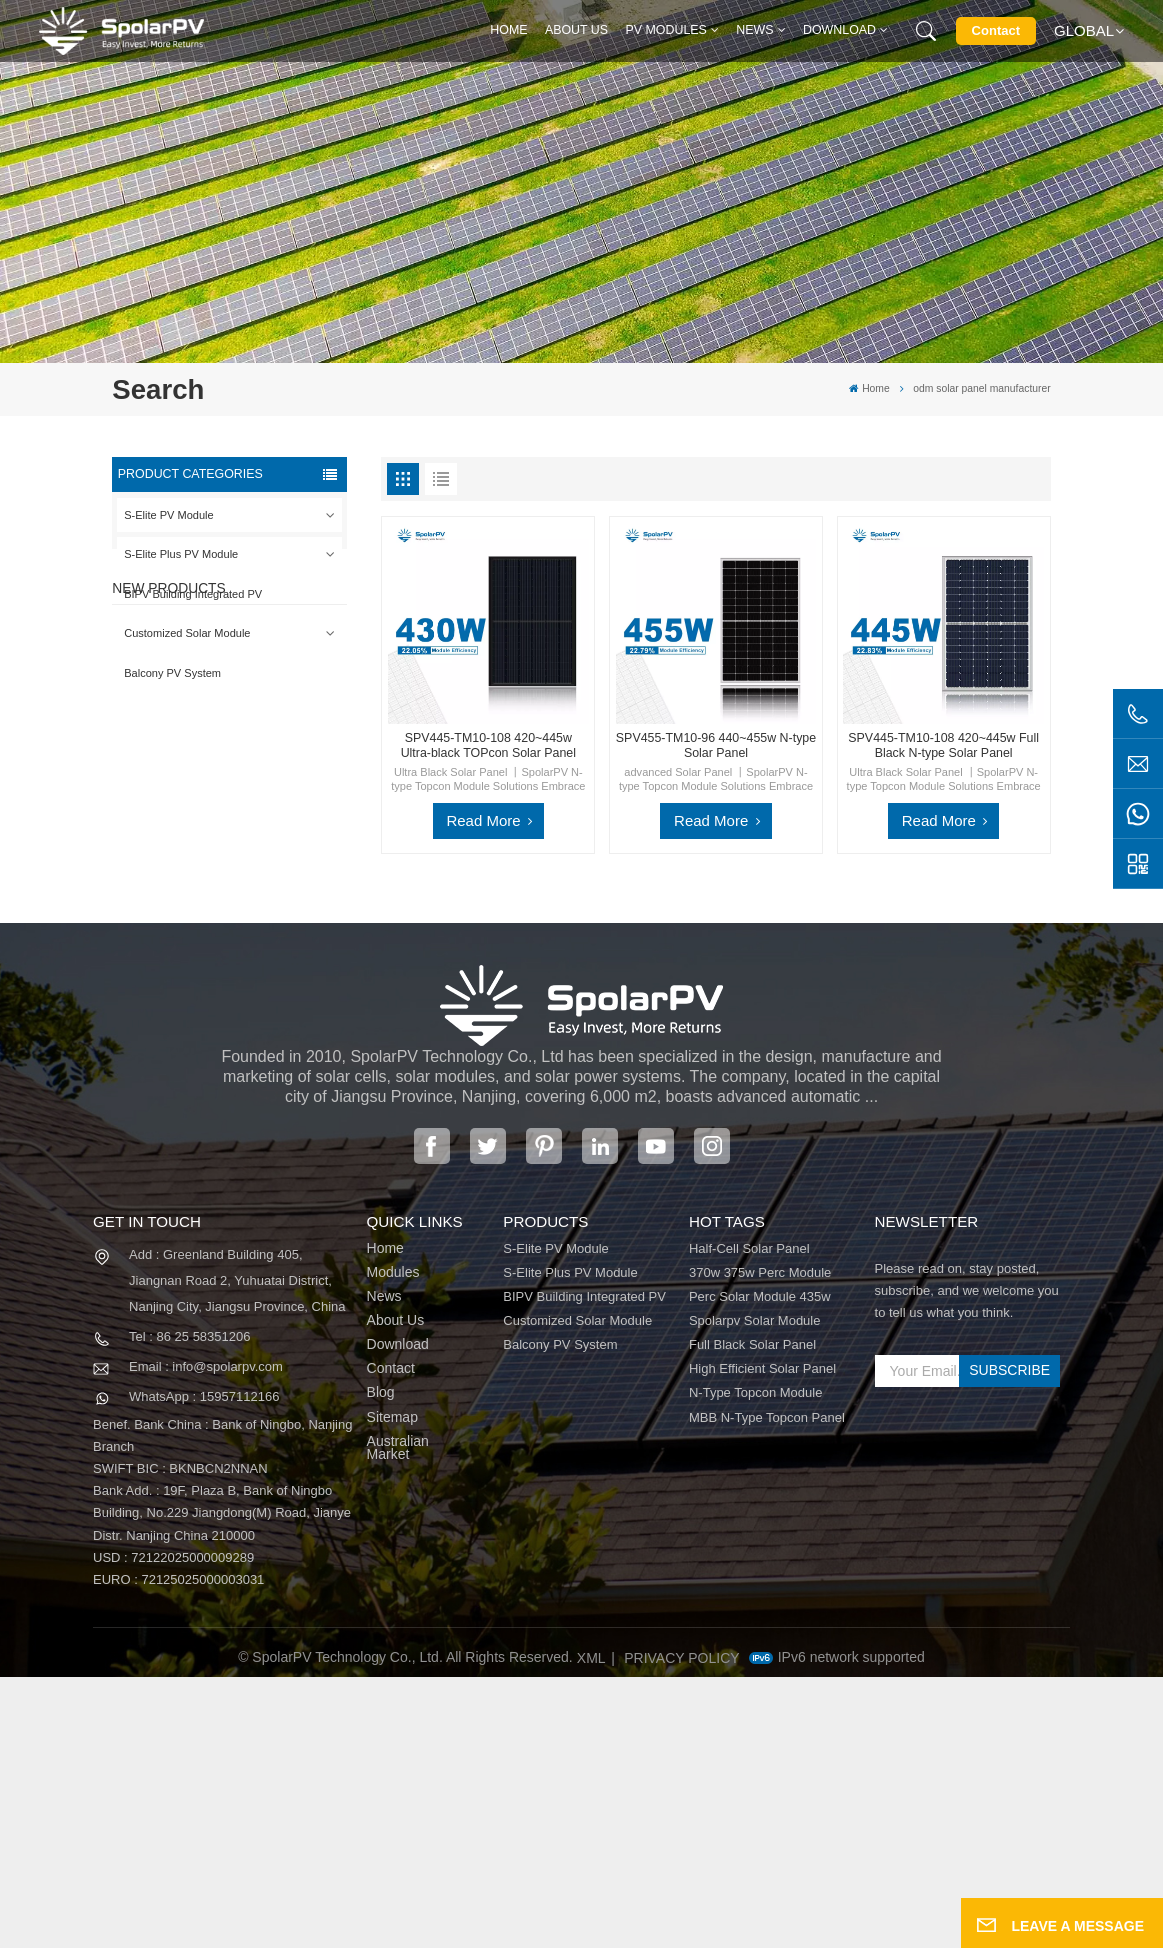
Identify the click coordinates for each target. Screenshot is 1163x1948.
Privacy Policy (681, 1930)
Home (508, 30)
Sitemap (392, 1689)
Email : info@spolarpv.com (206, 1637)
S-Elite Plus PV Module (181, 554)
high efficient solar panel (762, 1641)
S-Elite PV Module (169, 515)
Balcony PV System (172, 673)
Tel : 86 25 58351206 (189, 1607)
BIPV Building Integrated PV (193, 594)
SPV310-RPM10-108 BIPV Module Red (262, 884)
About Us (576, 30)
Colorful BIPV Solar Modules (244, 1074)
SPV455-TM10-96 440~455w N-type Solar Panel (716, 745)
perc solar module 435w (760, 1568)
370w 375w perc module (760, 1544)
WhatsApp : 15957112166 (204, 1667)
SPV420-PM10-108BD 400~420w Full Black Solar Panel (262, 790)
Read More (483, 820)
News (754, 30)
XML (591, 1930)
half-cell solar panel (749, 1520)
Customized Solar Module (187, 633)
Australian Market (398, 1720)
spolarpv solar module (755, 1592)
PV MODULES (666, 30)
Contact (996, 30)
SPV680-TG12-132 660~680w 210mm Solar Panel (257, 980)
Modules (393, 1544)
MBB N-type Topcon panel (767, 1689)
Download (839, 30)
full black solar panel (752, 1617)
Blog (381, 1665)
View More (241, 821)
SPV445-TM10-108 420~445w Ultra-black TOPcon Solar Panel (488, 745)
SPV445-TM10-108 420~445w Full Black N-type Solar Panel (943, 745)
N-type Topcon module (755, 1665)
